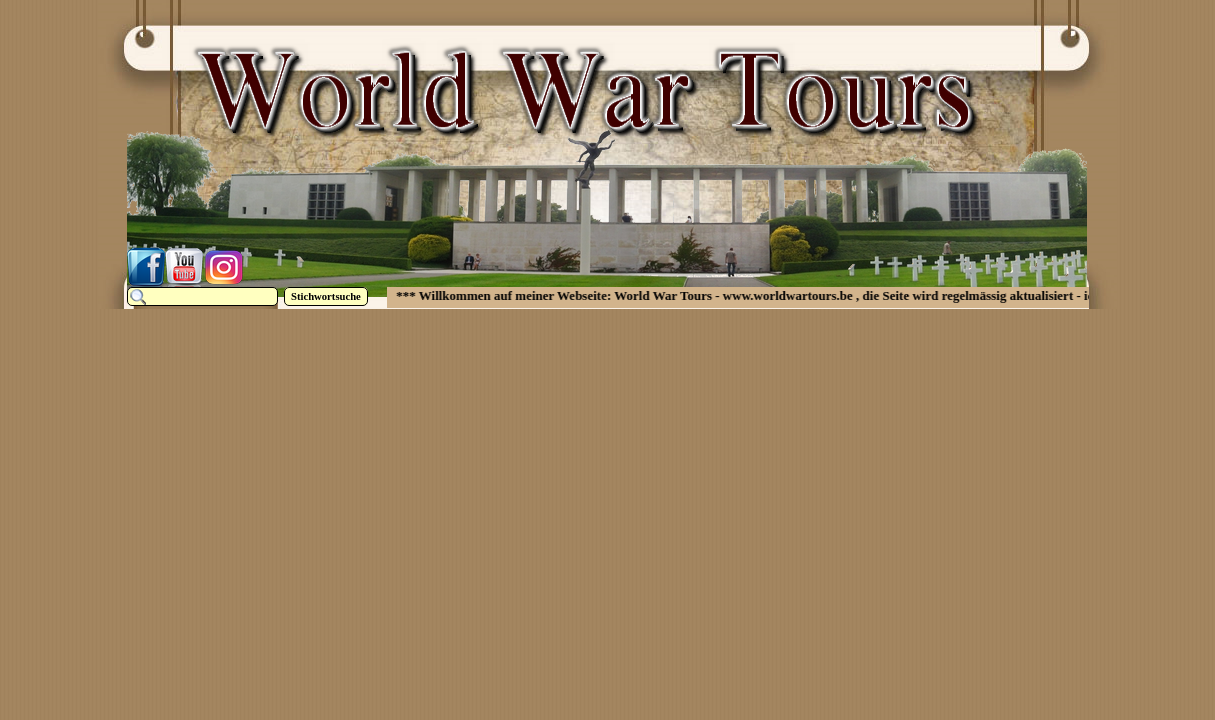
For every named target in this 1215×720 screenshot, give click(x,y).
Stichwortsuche (326, 296)
